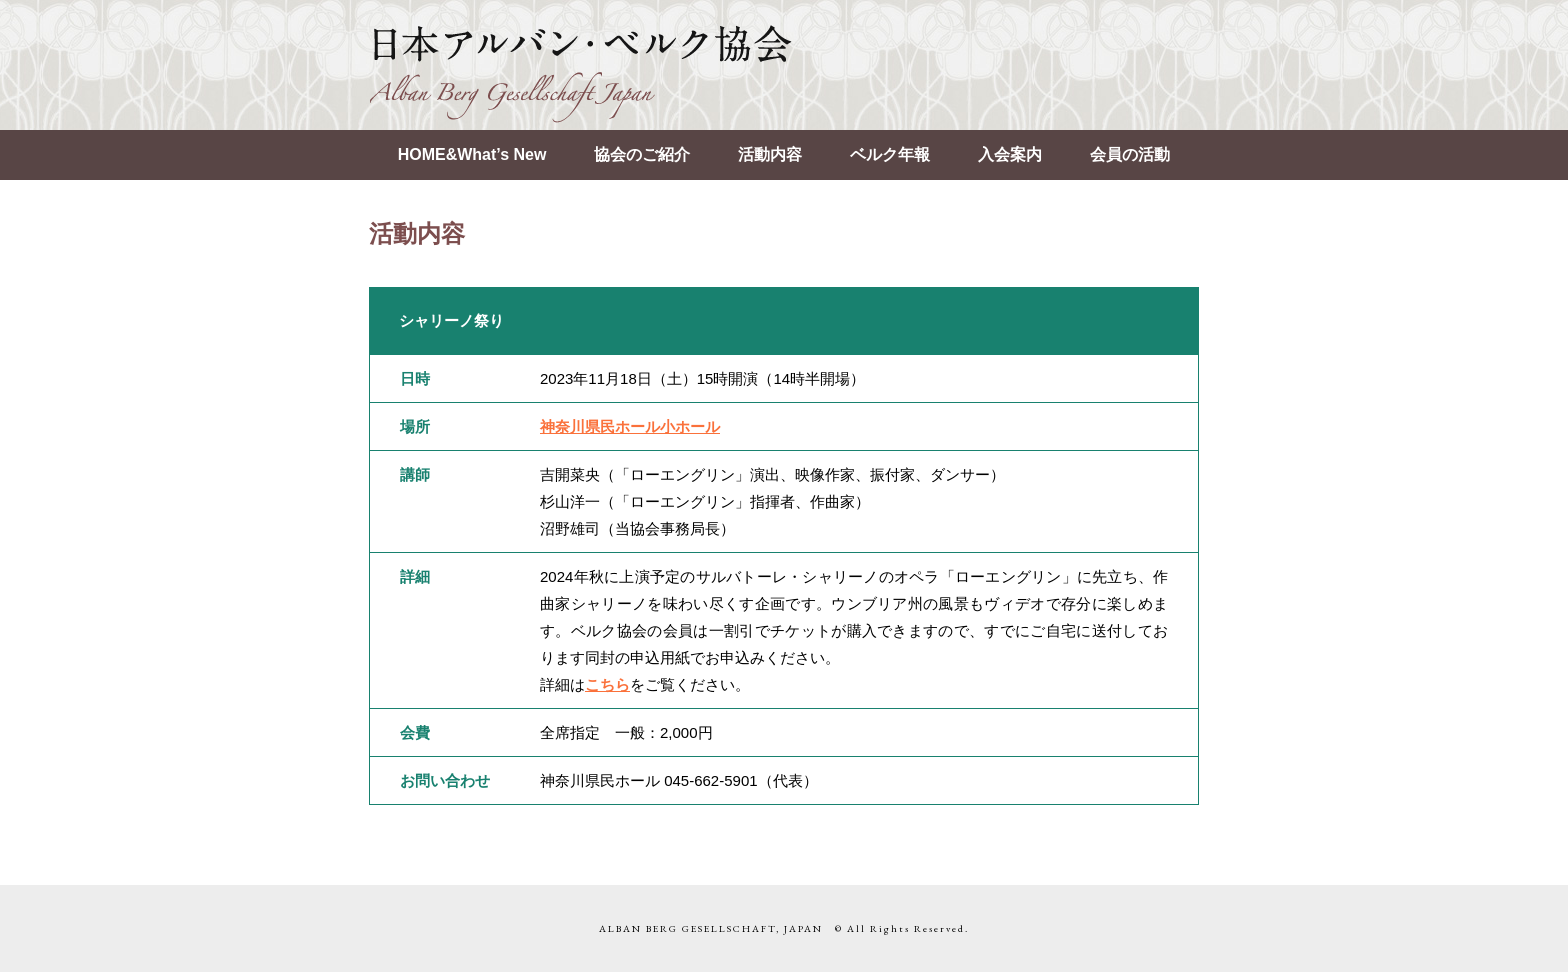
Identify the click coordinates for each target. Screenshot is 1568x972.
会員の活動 (1130, 154)
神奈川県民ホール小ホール (630, 426)
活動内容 (770, 154)
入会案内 (1010, 154)
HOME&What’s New (472, 154)
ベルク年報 (890, 154)
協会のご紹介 (642, 154)
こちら (607, 684)
